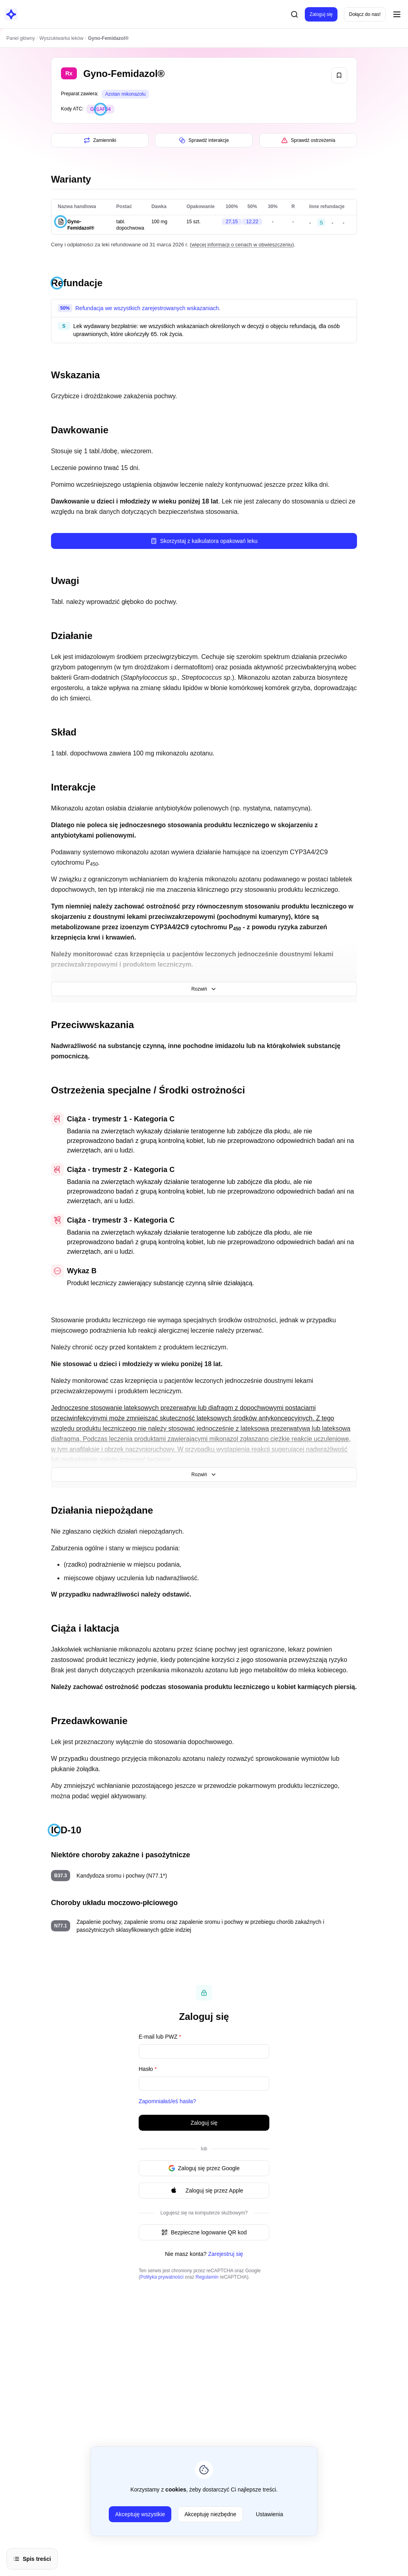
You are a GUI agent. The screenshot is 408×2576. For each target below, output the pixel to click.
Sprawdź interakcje (204, 140)
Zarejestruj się (225, 2254)
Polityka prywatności (162, 2277)
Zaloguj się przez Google (204, 2168)
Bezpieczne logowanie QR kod (204, 2232)
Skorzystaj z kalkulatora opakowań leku (204, 541)
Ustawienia (269, 2514)
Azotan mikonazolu (125, 94)
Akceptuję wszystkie (140, 2514)
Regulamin (207, 2277)
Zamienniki (100, 140)
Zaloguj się (321, 14)
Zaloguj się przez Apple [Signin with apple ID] (204, 2190)
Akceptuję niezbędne (210, 2514)
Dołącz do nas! (365, 14)
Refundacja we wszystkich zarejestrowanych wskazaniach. (147, 308)
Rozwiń (203, 989)
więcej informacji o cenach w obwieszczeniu (242, 245)
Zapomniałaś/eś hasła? (167, 2101)
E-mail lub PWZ (160, 2036)
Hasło (148, 2069)
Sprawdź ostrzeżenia (308, 140)
